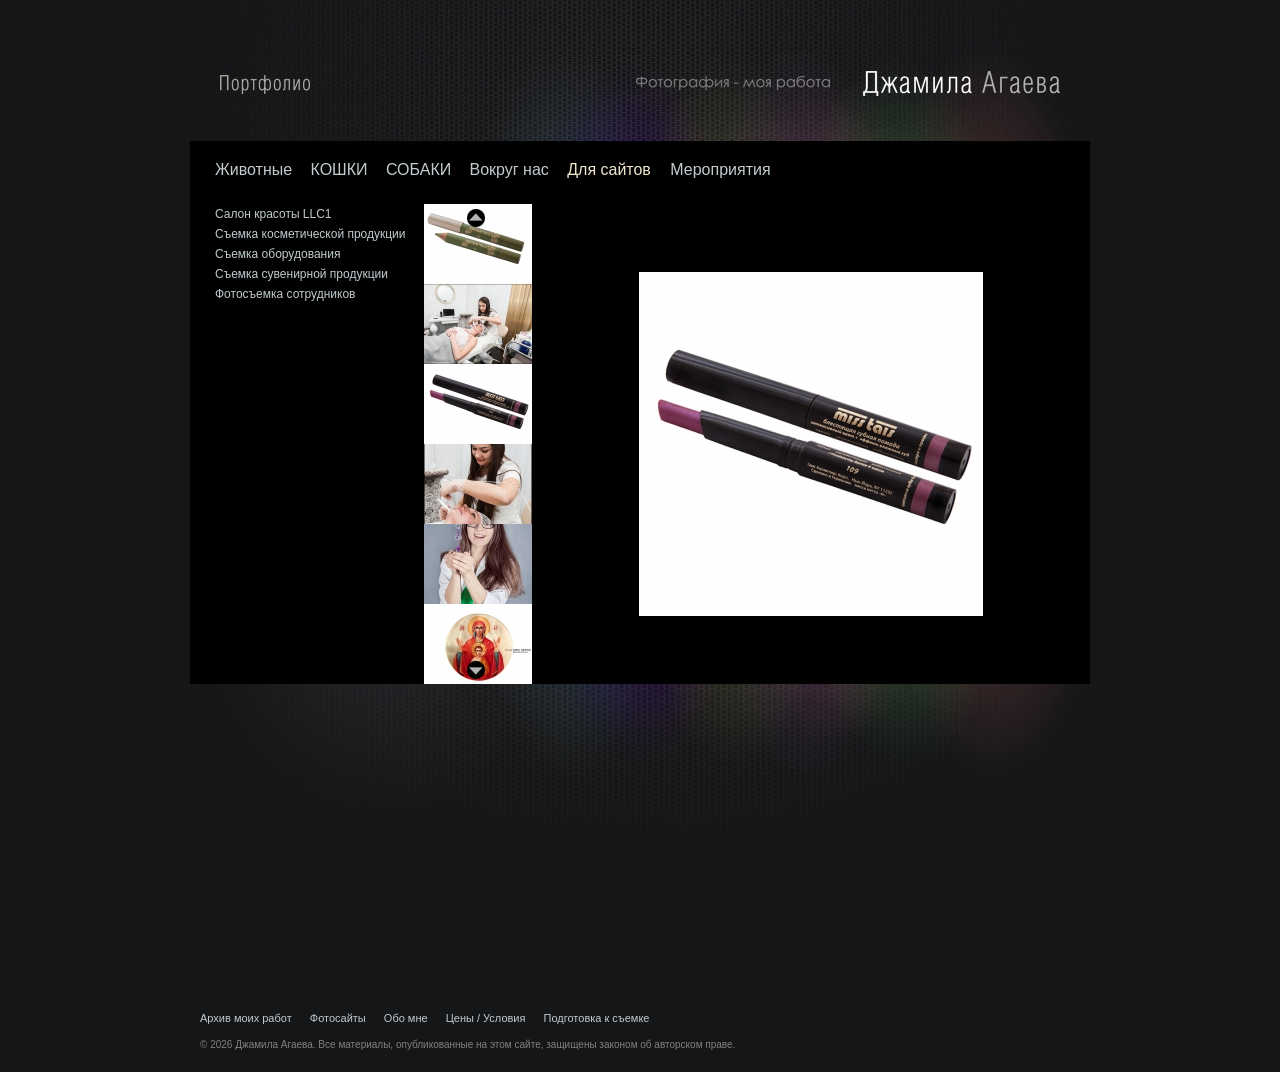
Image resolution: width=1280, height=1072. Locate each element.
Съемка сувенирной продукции (301, 274)
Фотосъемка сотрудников (285, 294)
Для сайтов (611, 169)
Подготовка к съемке (597, 1018)
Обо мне (406, 1018)
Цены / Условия (486, 1018)
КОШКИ (338, 169)
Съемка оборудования (277, 254)
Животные (253, 169)
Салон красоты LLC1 (273, 214)
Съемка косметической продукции (310, 234)
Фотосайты (338, 1018)
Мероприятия (720, 169)
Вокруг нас (509, 169)
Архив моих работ (246, 1018)
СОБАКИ (418, 169)
